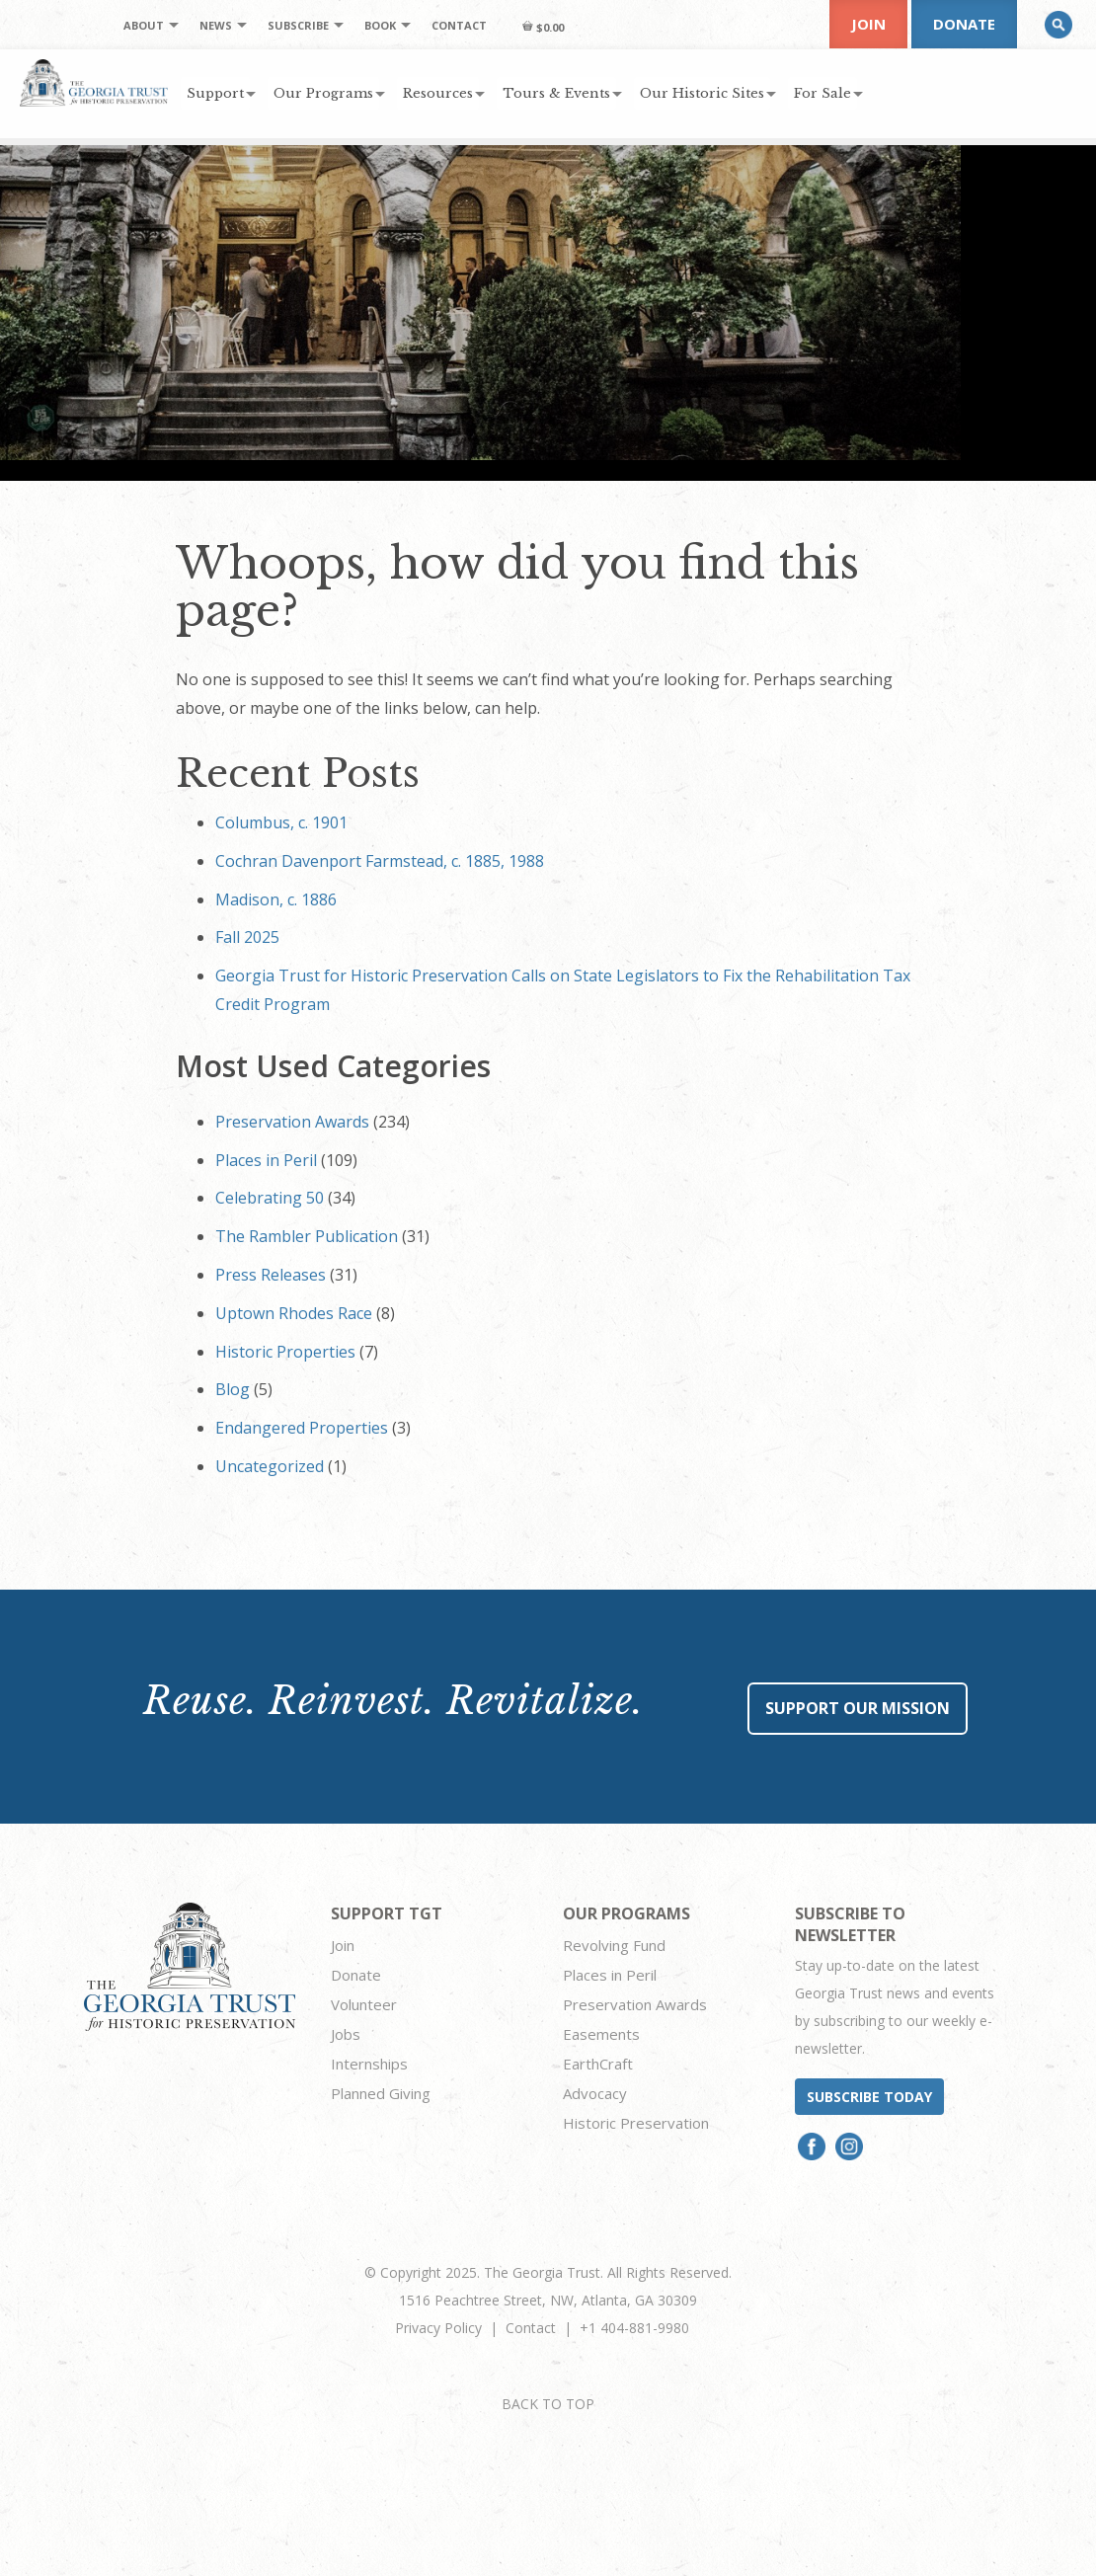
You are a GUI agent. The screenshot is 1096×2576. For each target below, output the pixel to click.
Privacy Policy (438, 2327)
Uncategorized (269, 1466)
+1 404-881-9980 (634, 2327)
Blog (232, 1389)
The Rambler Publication (306, 1236)
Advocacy (595, 2093)
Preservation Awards (292, 1121)
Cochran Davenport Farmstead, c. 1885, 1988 (379, 861)
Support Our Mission (857, 1708)
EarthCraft (598, 2063)
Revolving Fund (614, 1945)
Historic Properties (285, 1352)
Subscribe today (869, 2096)
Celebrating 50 (269, 1198)
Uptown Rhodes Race (293, 1313)
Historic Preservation (636, 2123)
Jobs (345, 2034)
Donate (964, 24)
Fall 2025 (247, 937)
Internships (369, 2063)
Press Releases (270, 1275)
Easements (601, 2034)
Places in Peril (266, 1160)
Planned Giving (381, 2093)
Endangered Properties (301, 1428)
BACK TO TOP (548, 2403)
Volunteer (364, 2004)
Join (868, 24)
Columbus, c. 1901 (281, 822)
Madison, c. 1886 (276, 899)
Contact (531, 2327)
